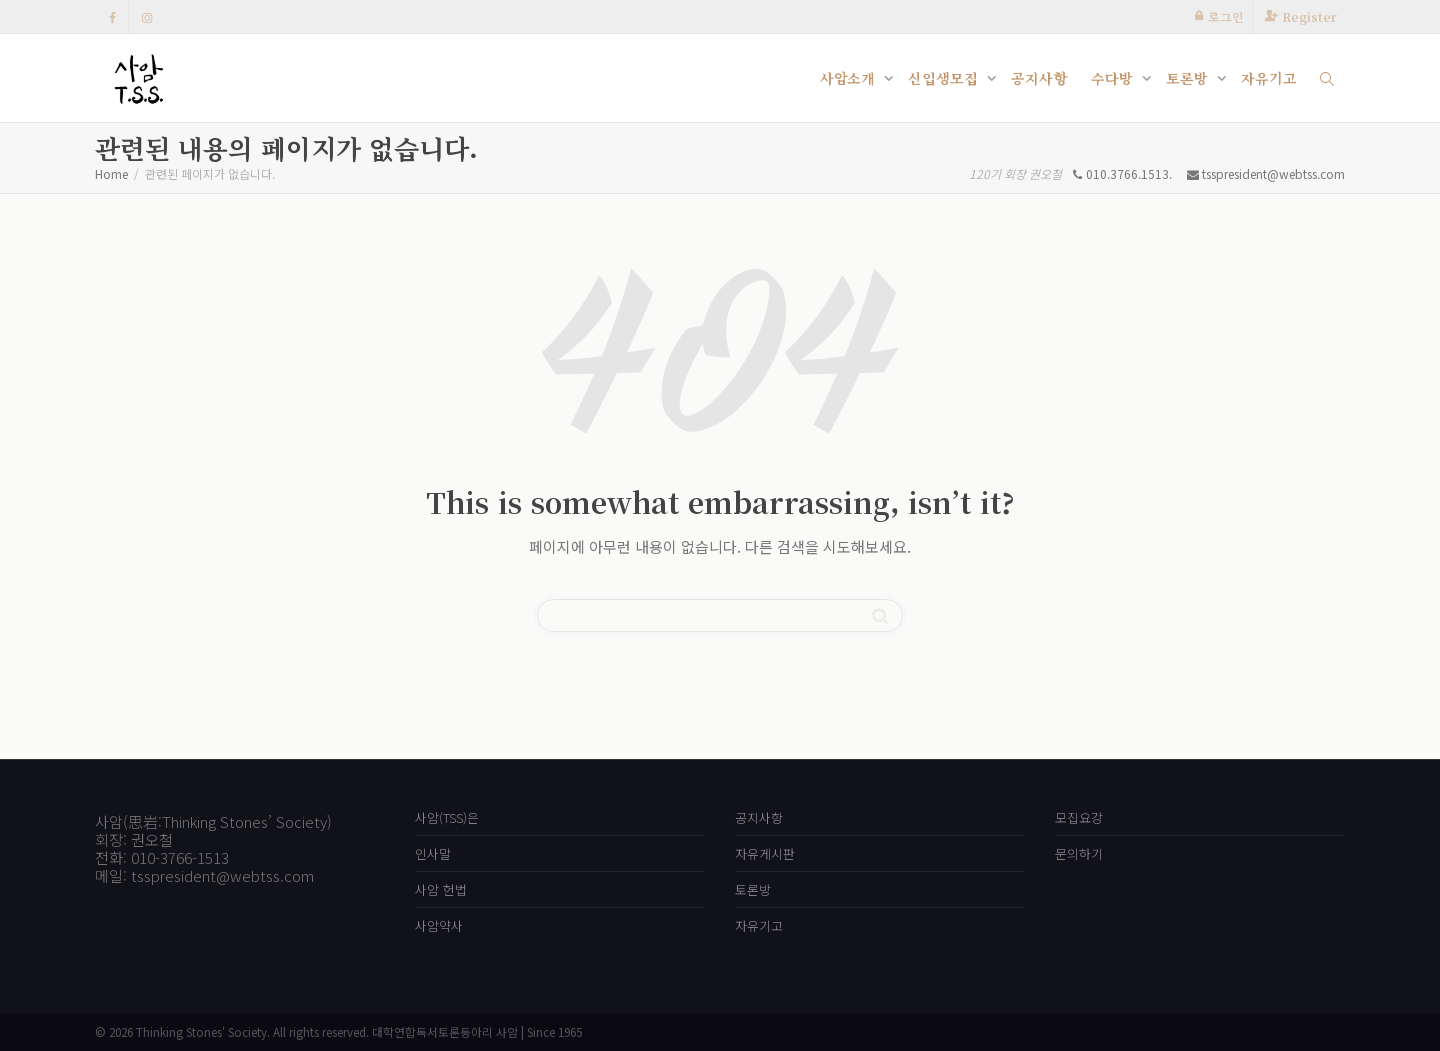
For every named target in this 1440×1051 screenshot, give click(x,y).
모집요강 (1079, 817)
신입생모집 (945, 78)
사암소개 (850, 78)
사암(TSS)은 (447, 817)
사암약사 (439, 925)
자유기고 (1269, 78)
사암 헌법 (441, 889)
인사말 (433, 853)
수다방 (1114, 78)
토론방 (1189, 78)
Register (1309, 16)
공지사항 (1039, 78)
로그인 (1226, 16)
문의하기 (1079, 853)
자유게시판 (765, 853)
